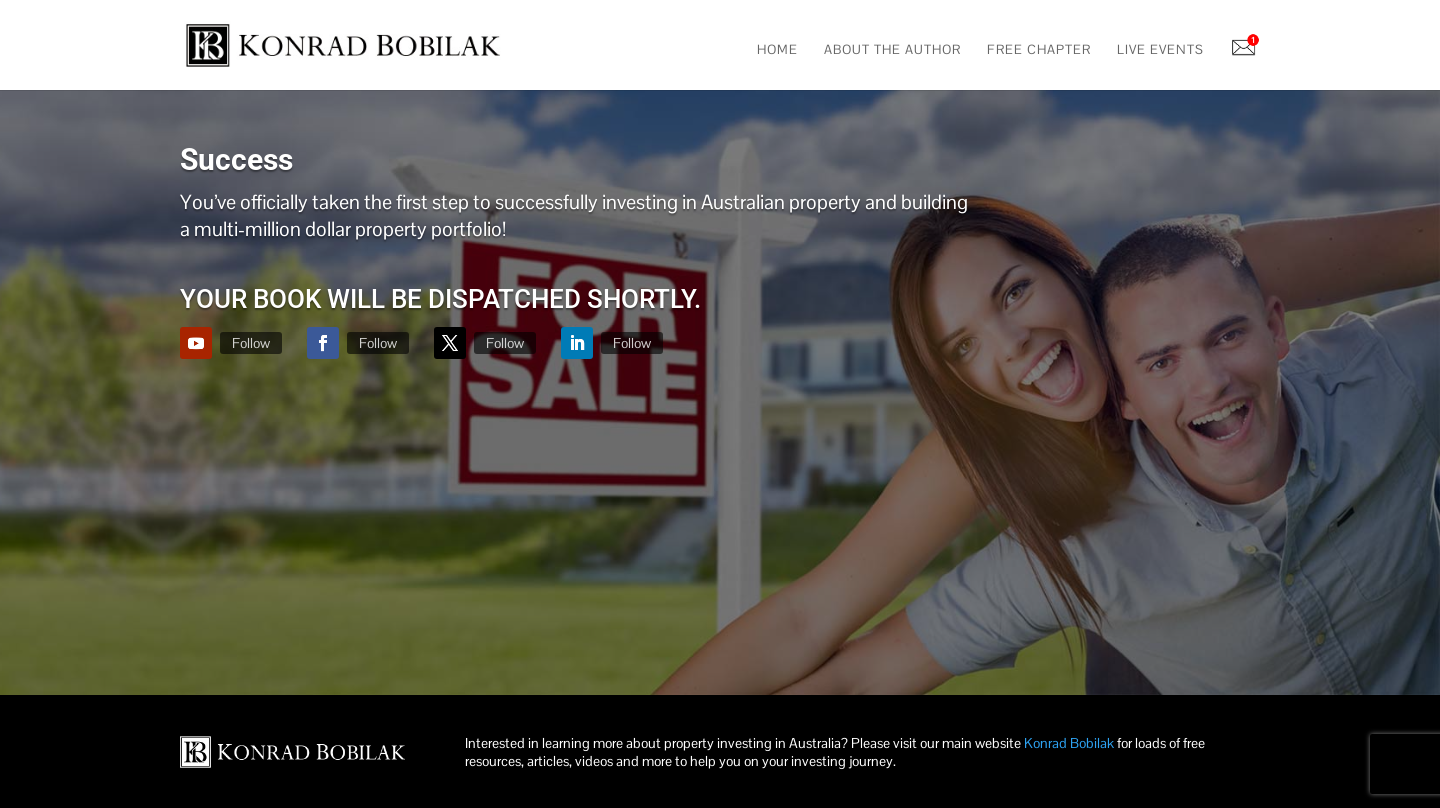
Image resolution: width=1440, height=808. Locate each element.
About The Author (892, 50)
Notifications (1245, 49)
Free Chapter (1039, 50)
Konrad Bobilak (1069, 743)
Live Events (1160, 50)
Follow (251, 343)
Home (777, 50)
